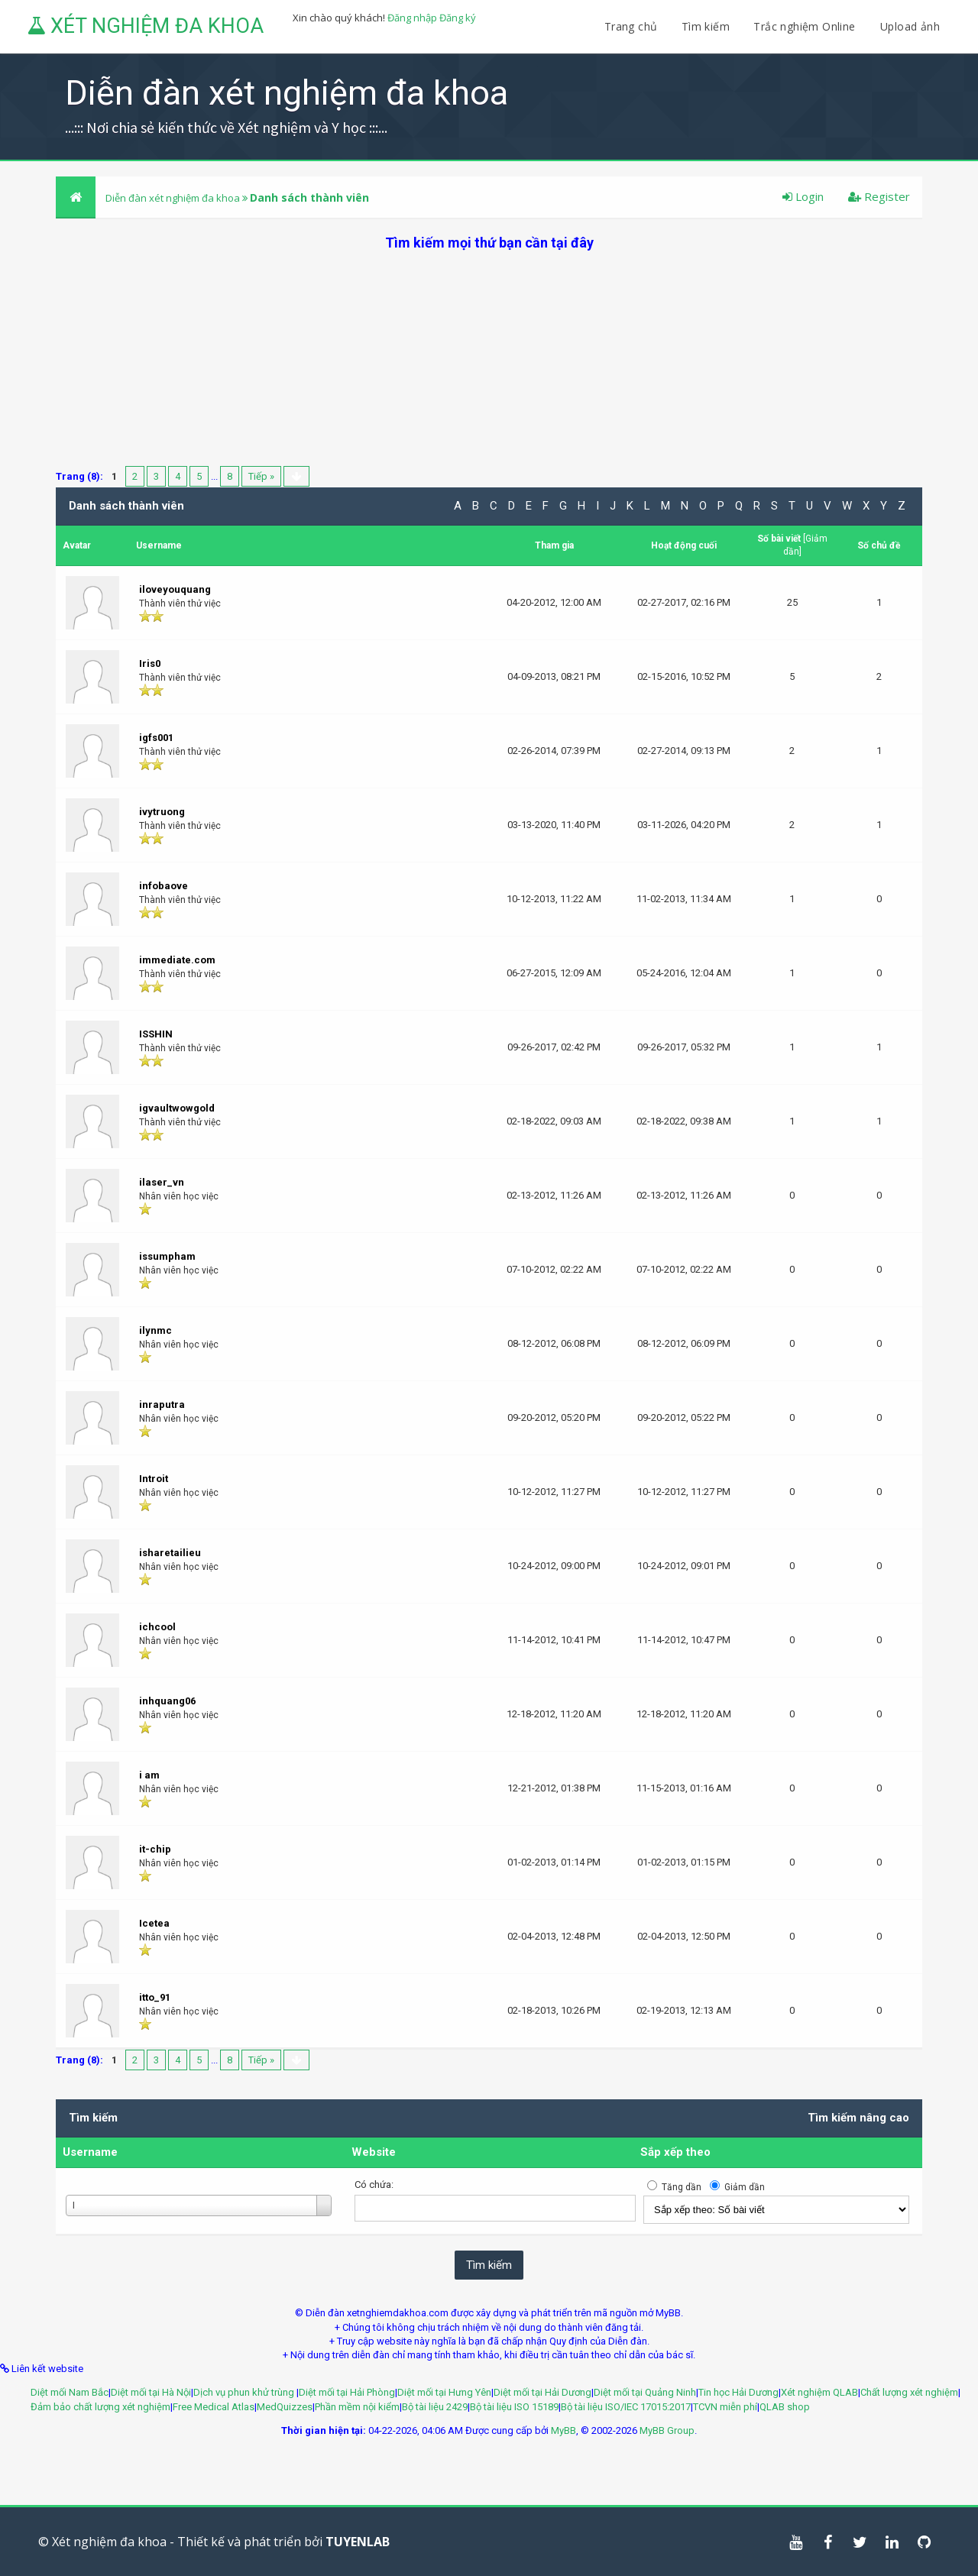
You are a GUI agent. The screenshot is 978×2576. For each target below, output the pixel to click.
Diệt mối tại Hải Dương (542, 2392)
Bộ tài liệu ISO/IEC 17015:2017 (626, 2407)
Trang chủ (631, 26)
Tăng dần (681, 2187)
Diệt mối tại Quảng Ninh (645, 2392)
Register (879, 196)
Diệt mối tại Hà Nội (151, 2392)
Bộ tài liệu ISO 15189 (514, 2407)
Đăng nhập (412, 17)
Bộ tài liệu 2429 (435, 2407)
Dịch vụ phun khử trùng (244, 2392)
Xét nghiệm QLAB (819, 2392)
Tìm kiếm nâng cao (858, 2118)
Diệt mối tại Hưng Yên (444, 2392)
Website (373, 2152)
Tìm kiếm (706, 26)
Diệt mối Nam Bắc (69, 2392)
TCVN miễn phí (725, 2407)
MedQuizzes (285, 2407)
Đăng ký (457, 17)
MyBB (563, 2430)
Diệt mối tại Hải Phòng (347, 2392)
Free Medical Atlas (213, 2407)
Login (803, 196)
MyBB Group (667, 2430)
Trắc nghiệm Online (806, 26)
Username (90, 2152)
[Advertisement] (489, 359)
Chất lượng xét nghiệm (909, 2392)
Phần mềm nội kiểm (357, 2407)
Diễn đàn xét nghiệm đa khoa (173, 198)
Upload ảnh (910, 26)
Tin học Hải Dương (738, 2392)
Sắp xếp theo (675, 2152)
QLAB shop (784, 2407)
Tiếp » (261, 476)
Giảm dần (744, 2187)
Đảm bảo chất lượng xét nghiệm (100, 2407)
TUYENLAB (357, 2541)
